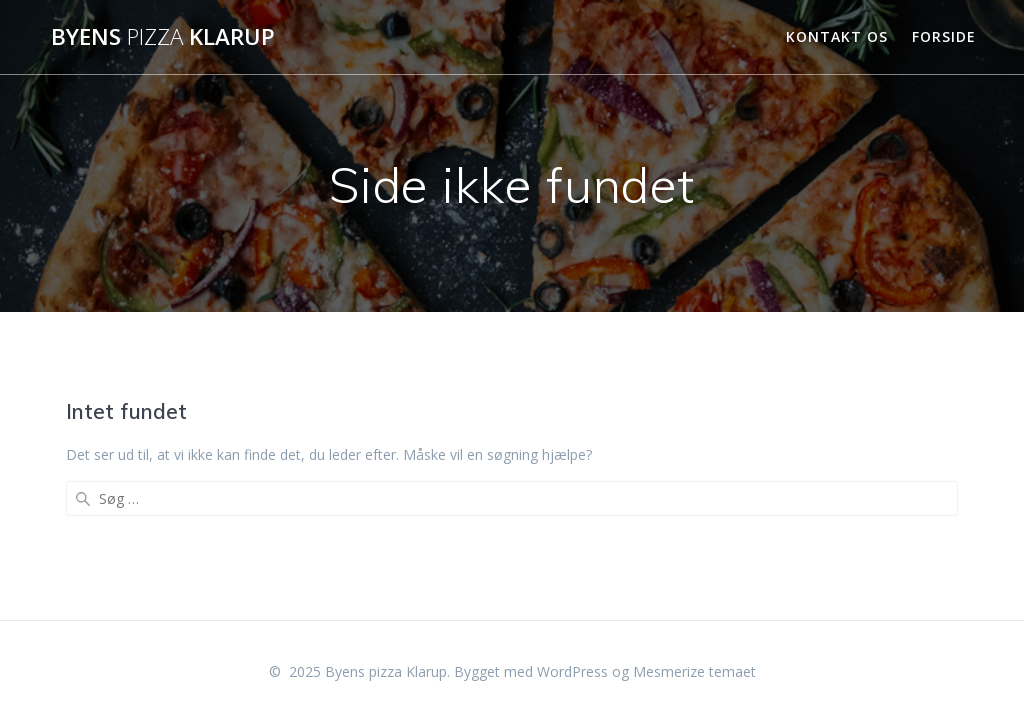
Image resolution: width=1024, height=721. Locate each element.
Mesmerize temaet (694, 671)
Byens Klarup (163, 37)
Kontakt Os (837, 36)
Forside (944, 36)
